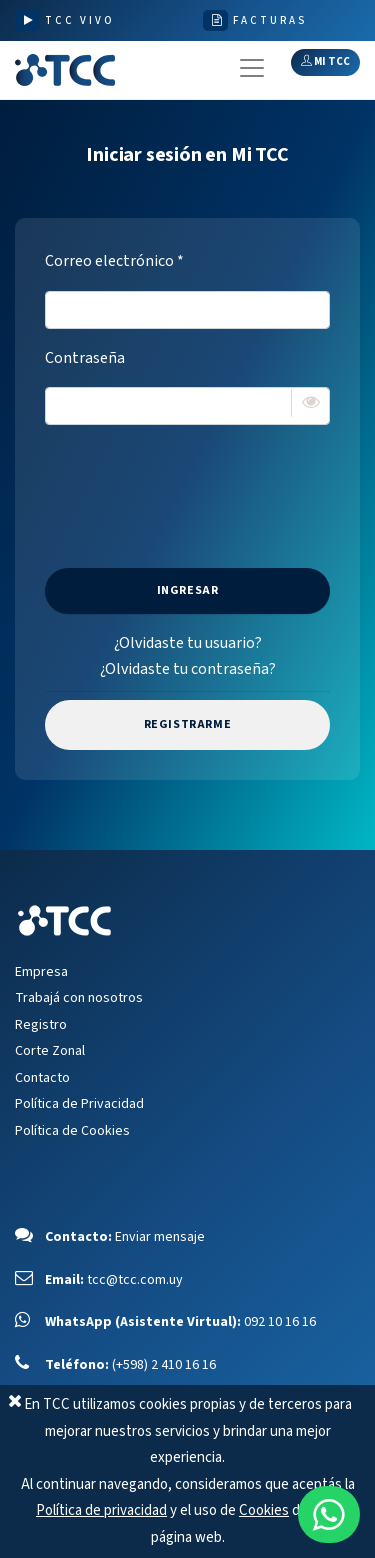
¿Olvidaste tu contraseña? (188, 669)
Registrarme (188, 724)
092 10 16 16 (280, 1322)
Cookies (264, 1510)
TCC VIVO (80, 20)
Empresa (41, 972)
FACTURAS (270, 20)
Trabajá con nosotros (79, 998)
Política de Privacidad (79, 1104)
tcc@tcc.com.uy (135, 1280)
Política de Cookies (72, 1131)
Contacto (42, 1078)
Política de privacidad (101, 1510)
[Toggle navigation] (252, 68)
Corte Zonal (50, 1051)
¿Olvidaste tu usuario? (188, 643)
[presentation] (197, 480)
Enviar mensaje (160, 1237)
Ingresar (188, 590)
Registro (41, 1025)
